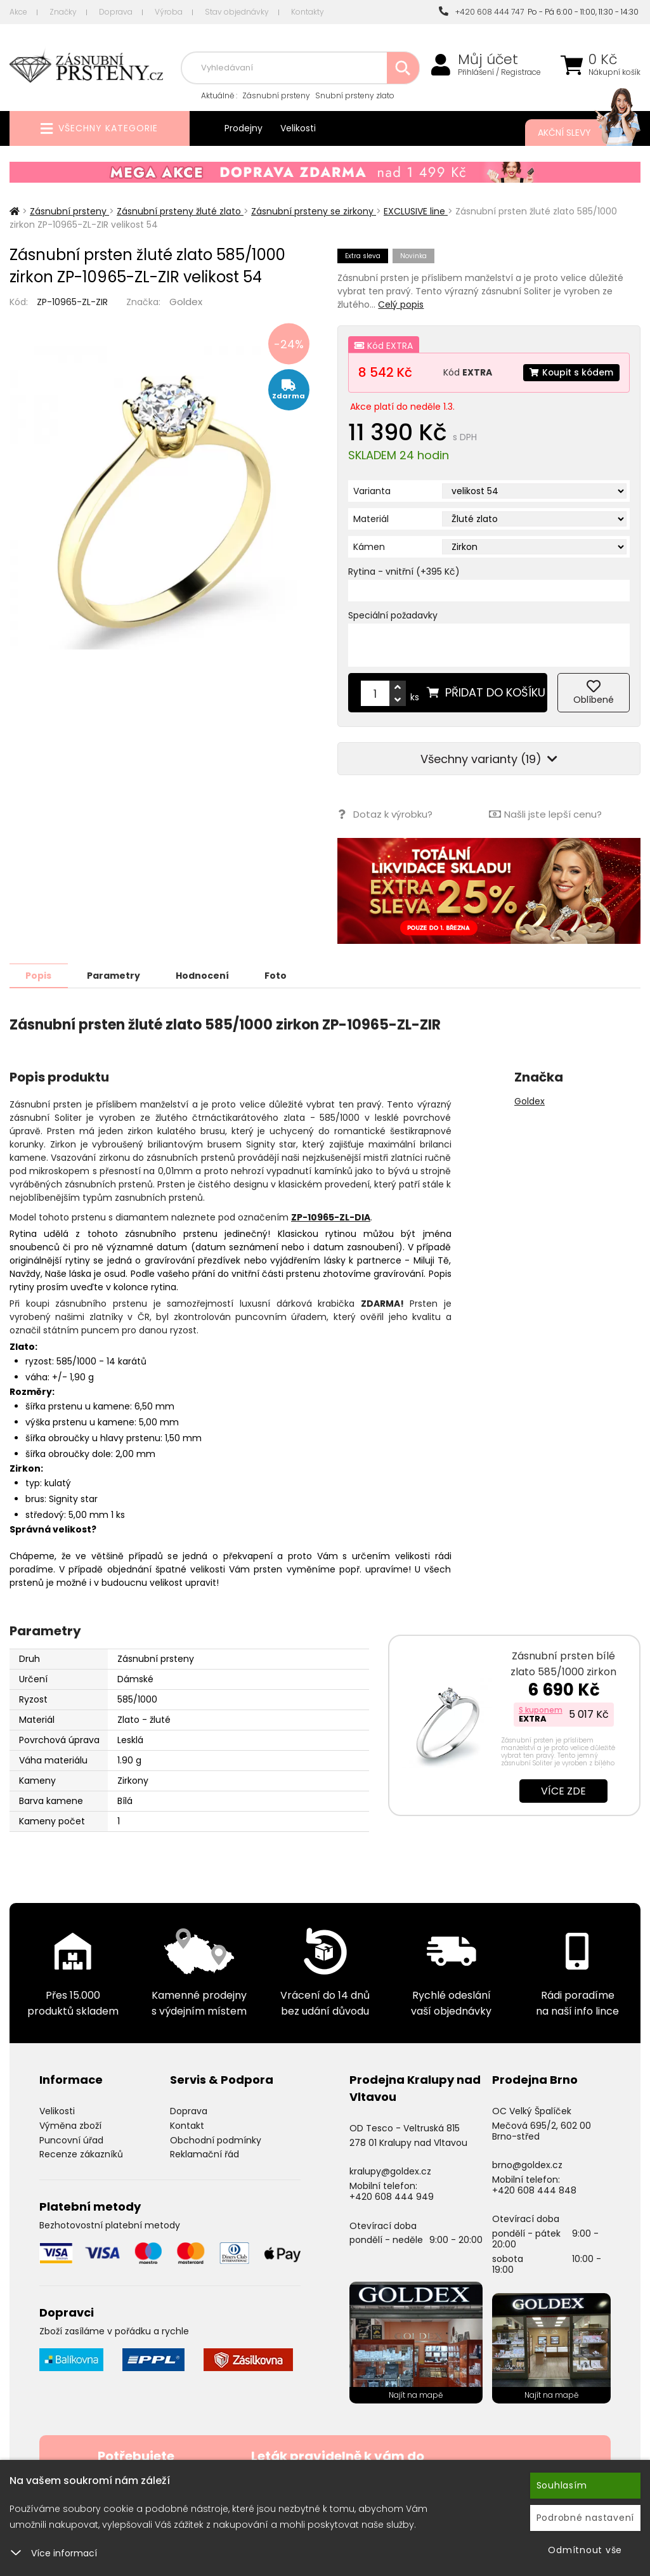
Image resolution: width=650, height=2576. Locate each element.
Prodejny (243, 128)
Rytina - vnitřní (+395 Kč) (404, 571)
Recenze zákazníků (81, 2153)
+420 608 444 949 (391, 2196)
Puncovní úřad (71, 2139)
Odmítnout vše (585, 2550)
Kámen (369, 546)
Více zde (563, 1790)
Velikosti (298, 128)
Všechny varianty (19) (488, 759)
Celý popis (401, 304)
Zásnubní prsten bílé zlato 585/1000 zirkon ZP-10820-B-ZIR (563, 1671)
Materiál (371, 519)
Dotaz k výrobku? (384, 814)
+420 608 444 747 (481, 11)
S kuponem (540, 1709)
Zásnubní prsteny (276, 95)
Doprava (116, 11)
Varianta (372, 491)
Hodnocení (204, 975)
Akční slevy (576, 132)
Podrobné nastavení (585, 2517)
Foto (278, 975)
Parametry (114, 975)
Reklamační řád (204, 2153)
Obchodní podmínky (215, 2139)
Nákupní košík (614, 72)
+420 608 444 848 (534, 2189)
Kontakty (307, 11)
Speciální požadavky (393, 615)
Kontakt (187, 2125)
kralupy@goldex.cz (390, 2170)
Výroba (169, 11)
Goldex (185, 301)
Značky (63, 11)
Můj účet (488, 59)
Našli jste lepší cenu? (545, 814)
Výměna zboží (70, 2125)
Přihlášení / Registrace (499, 72)
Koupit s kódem (570, 372)
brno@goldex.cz (527, 2164)
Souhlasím (561, 2485)
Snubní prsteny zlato (354, 95)
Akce (18, 11)
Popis (39, 975)
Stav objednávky (237, 11)
